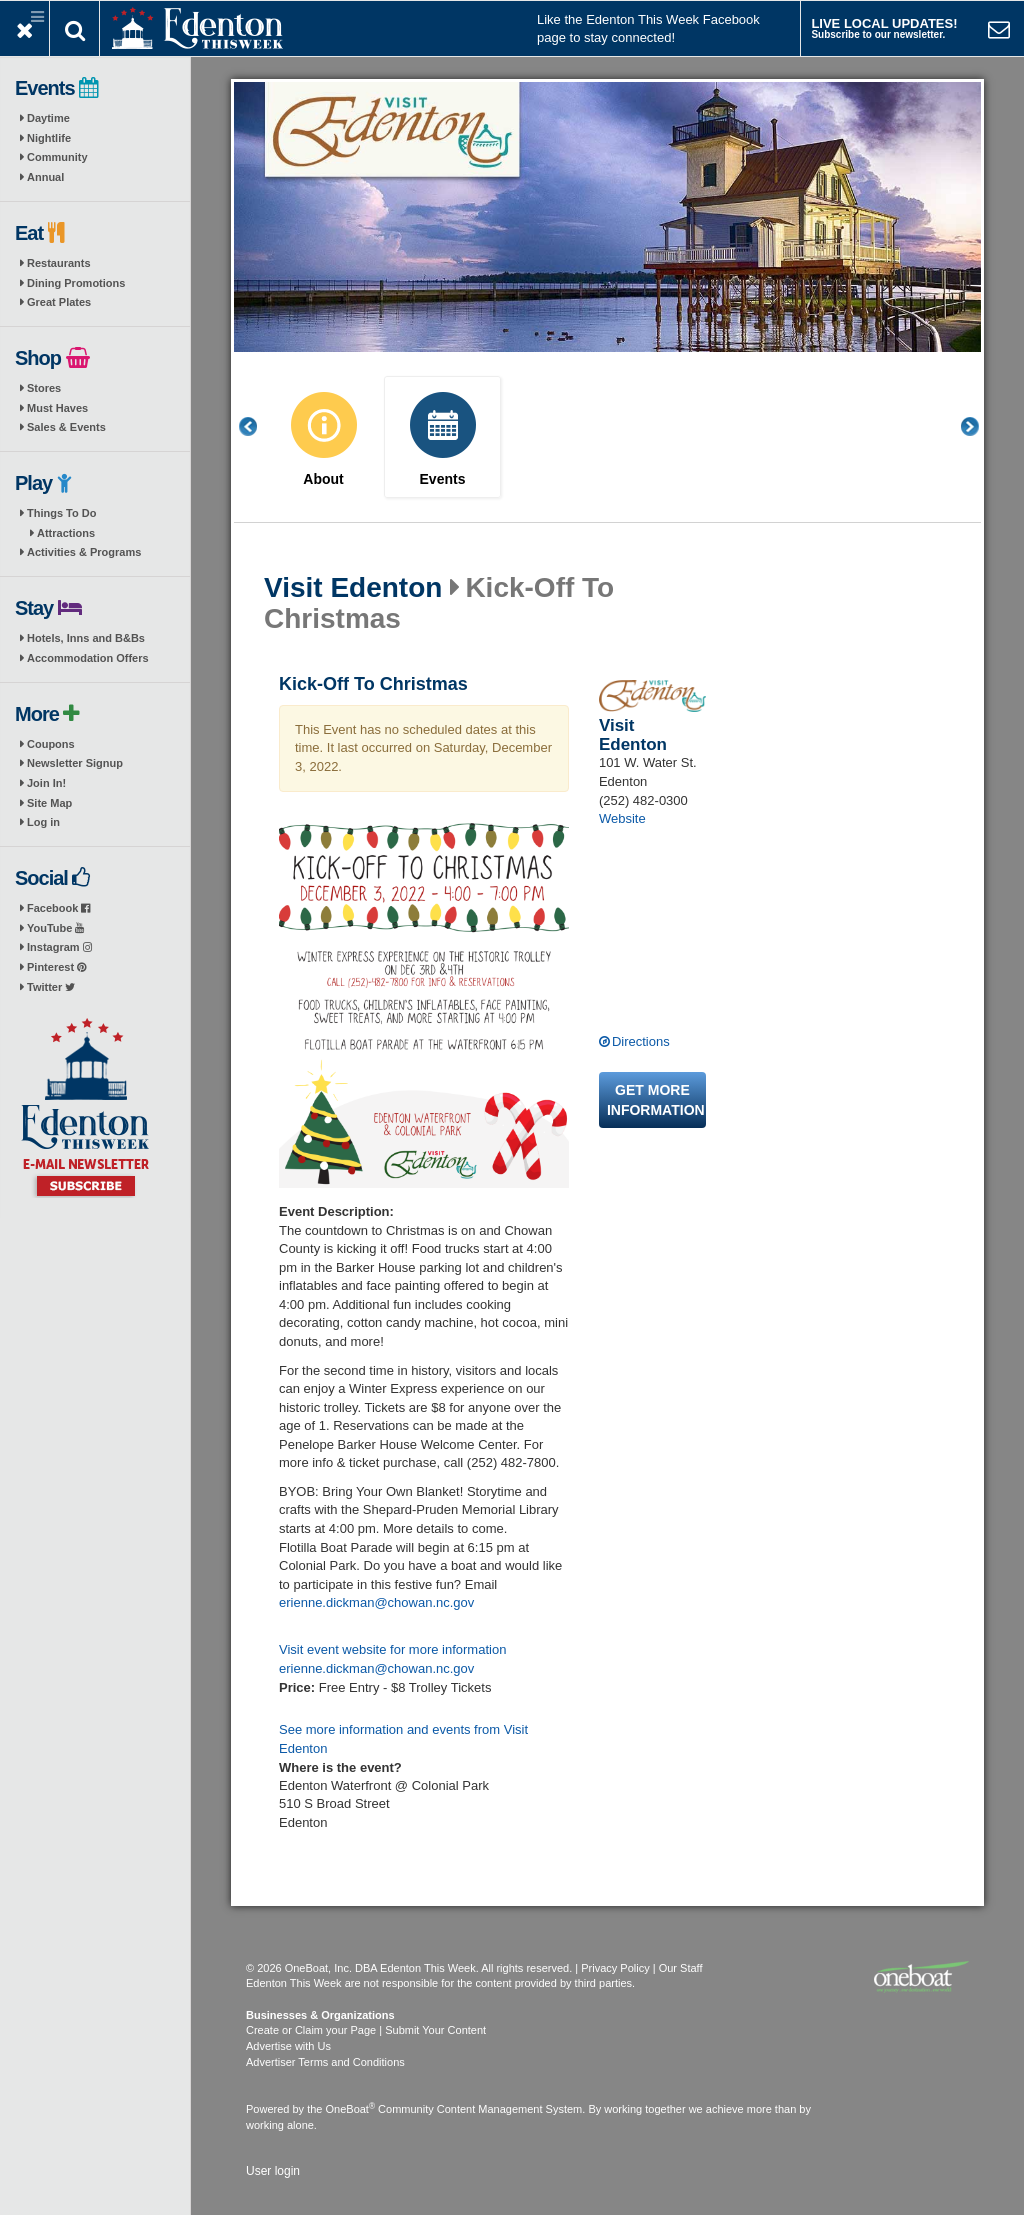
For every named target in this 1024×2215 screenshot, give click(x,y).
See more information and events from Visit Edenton (403, 1739)
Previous (259, 426)
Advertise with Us (288, 2046)
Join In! (46, 783)
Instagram (59, 947)
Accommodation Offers (88, 658)
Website (622, 818)
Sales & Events (66, 427)
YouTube (55, 928)
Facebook (58, 908)
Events (443, 479)
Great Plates (59, 302)
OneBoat (351, 2109)
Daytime (48, 118)
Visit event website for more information (392, 1649)
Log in (43, 822)
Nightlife (49, 138)
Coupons (51, 744)
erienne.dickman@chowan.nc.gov (376, 1602)
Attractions (66, 533)
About (323, 479)
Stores (44, 388)
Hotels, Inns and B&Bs (86, 638)
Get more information (656, 1100)
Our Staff (681, 1968)
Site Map (49, 803)
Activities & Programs (84, 552)
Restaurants (59, 263)
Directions (641, 1041)
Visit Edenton (353, 588)
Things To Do (61, 513)
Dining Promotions (76, 283)
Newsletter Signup (75, 763)
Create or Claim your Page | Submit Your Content (366, 2030)
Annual (45, 177)
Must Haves (57, 408)
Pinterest (56, 967)
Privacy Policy (615, 1968)
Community (57, 157)
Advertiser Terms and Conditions (325, 2062)
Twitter (51, 987)
